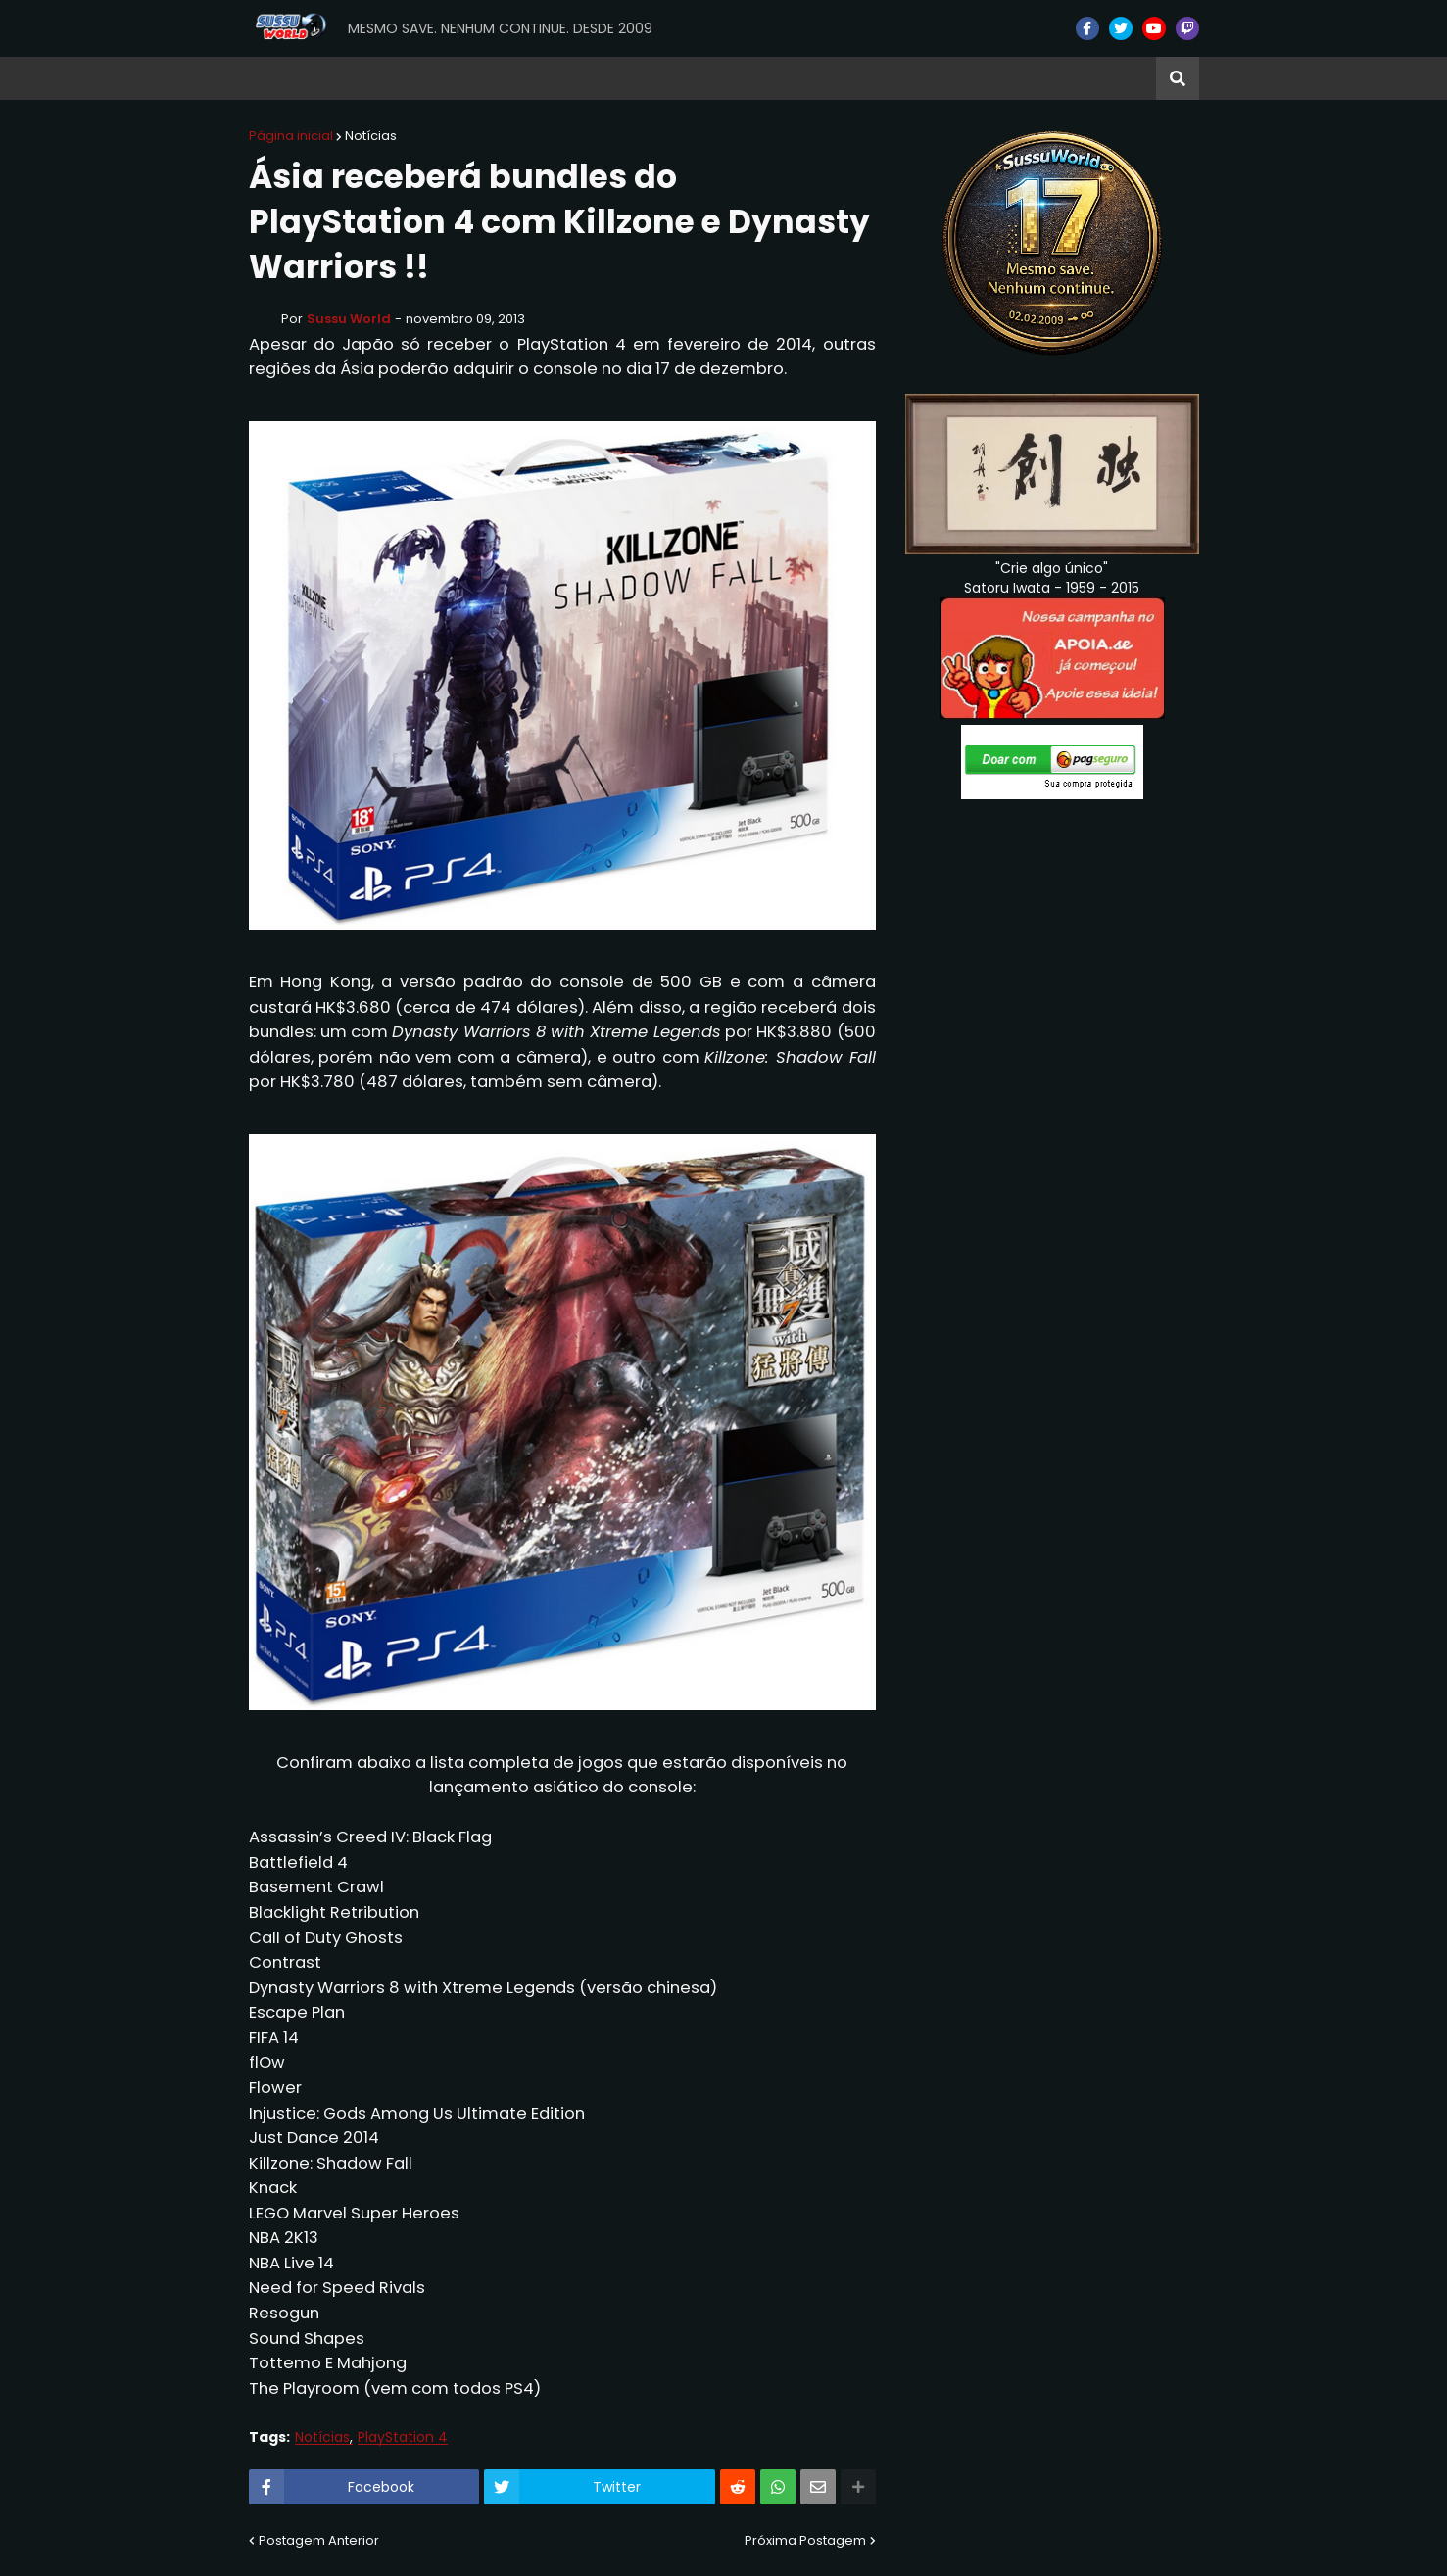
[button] (1177, 78)
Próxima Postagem (805, 2540)
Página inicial (291, 135)
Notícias (371, 135)
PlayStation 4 (403, 2437)
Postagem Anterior (319, 2540)
